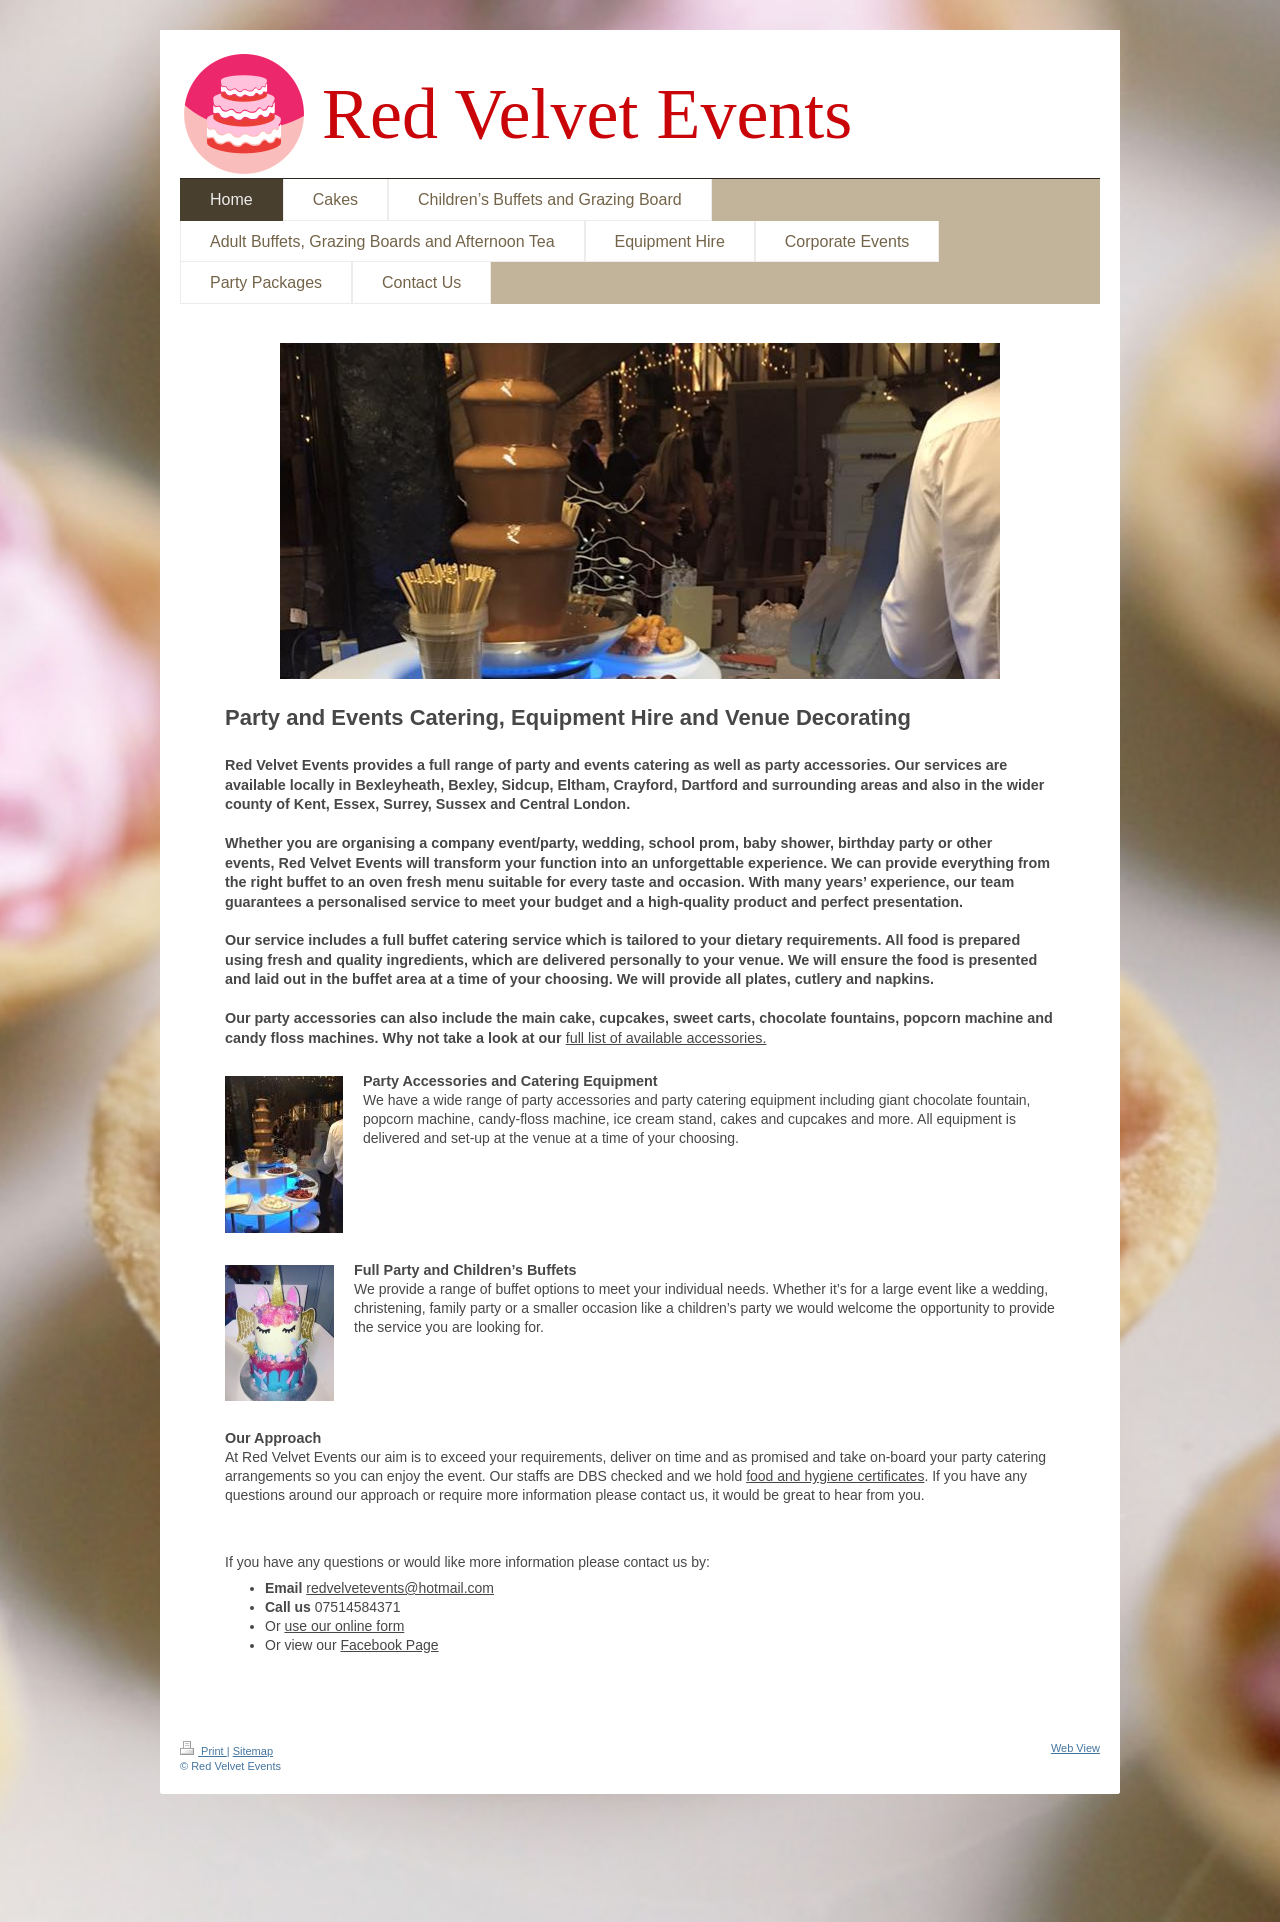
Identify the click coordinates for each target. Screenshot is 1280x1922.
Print (203, 1751)
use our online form (344, 1626)
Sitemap (253, 1751)
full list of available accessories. (666, 1038)
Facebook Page (389, 1645)
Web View (1075, 1748)
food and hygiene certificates (835, 1476)
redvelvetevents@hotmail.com (400, 1588)
